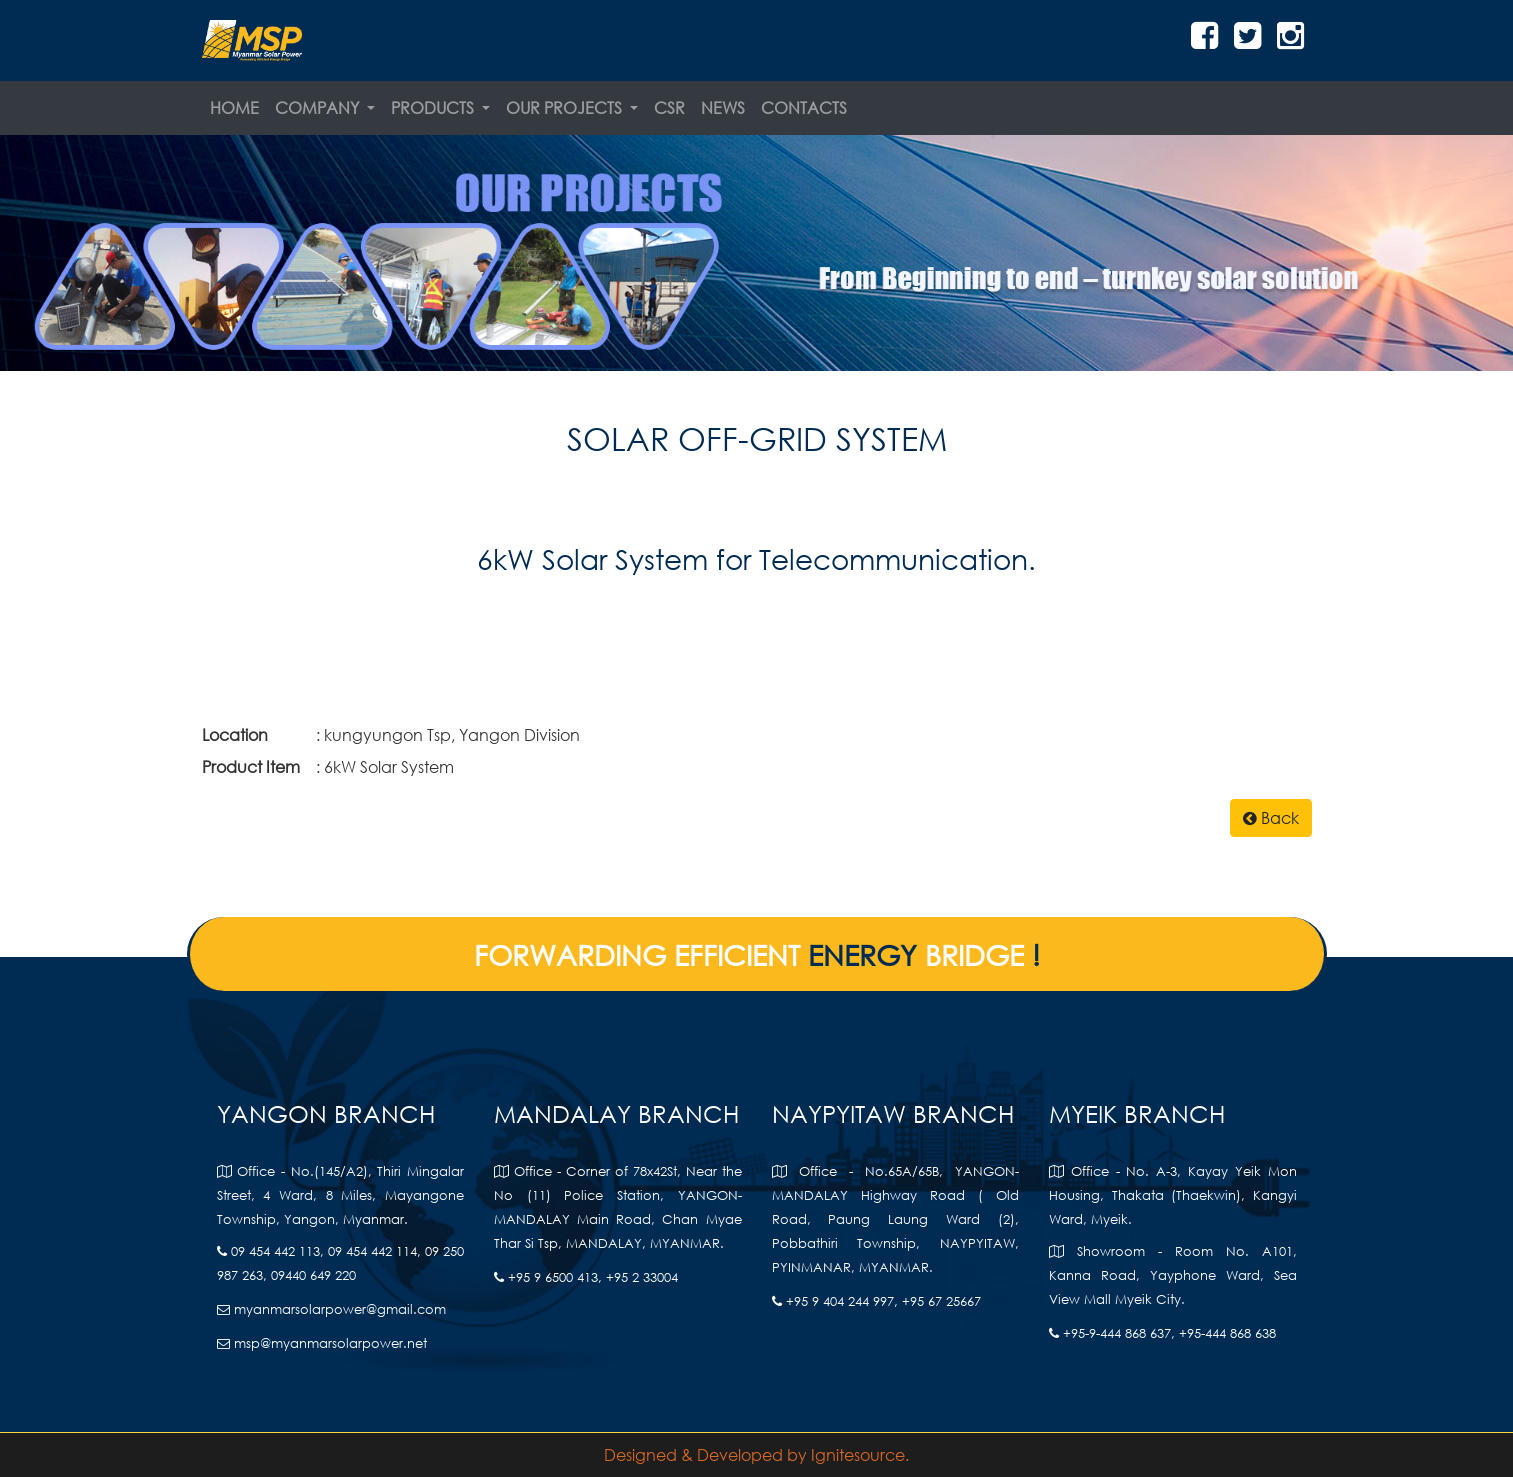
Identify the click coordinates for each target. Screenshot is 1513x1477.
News (723, 107)
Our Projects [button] (566, 107)
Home (234, 107)
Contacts (804, 107)
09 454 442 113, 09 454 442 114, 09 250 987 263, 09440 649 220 (340, 1263)
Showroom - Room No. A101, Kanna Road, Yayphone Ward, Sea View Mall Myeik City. (1173, 1275)
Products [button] (434, 107)
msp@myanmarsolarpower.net (322, 1343)
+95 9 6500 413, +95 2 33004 (586, 1277)
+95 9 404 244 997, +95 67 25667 (876, 1301)
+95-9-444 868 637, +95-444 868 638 (1162, 1333)
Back (1271, 817)
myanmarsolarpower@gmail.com (331, 1309)
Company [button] (319, 107)
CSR (669, 107)
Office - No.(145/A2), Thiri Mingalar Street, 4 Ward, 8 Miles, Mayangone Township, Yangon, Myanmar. (341, 1195)
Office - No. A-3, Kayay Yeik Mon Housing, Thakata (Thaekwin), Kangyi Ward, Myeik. (1173, 1195)
